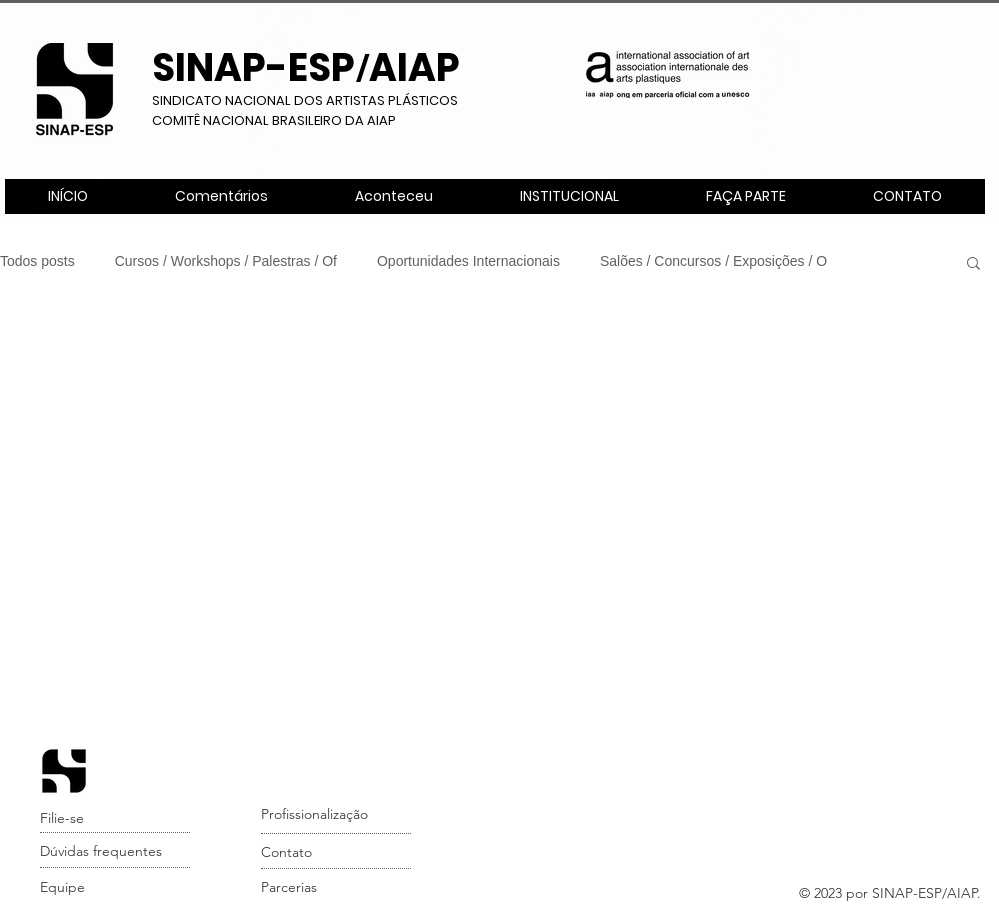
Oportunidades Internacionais (468, 261)
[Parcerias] (337, 888)
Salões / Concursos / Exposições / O (713, 261)
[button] (569, 196)
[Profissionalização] (337, 815)
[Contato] (337, 853)
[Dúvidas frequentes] (116, 852)
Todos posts (37, 261)
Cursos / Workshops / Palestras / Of (226, 261)
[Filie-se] (116, 819)
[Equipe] (116, 888)
